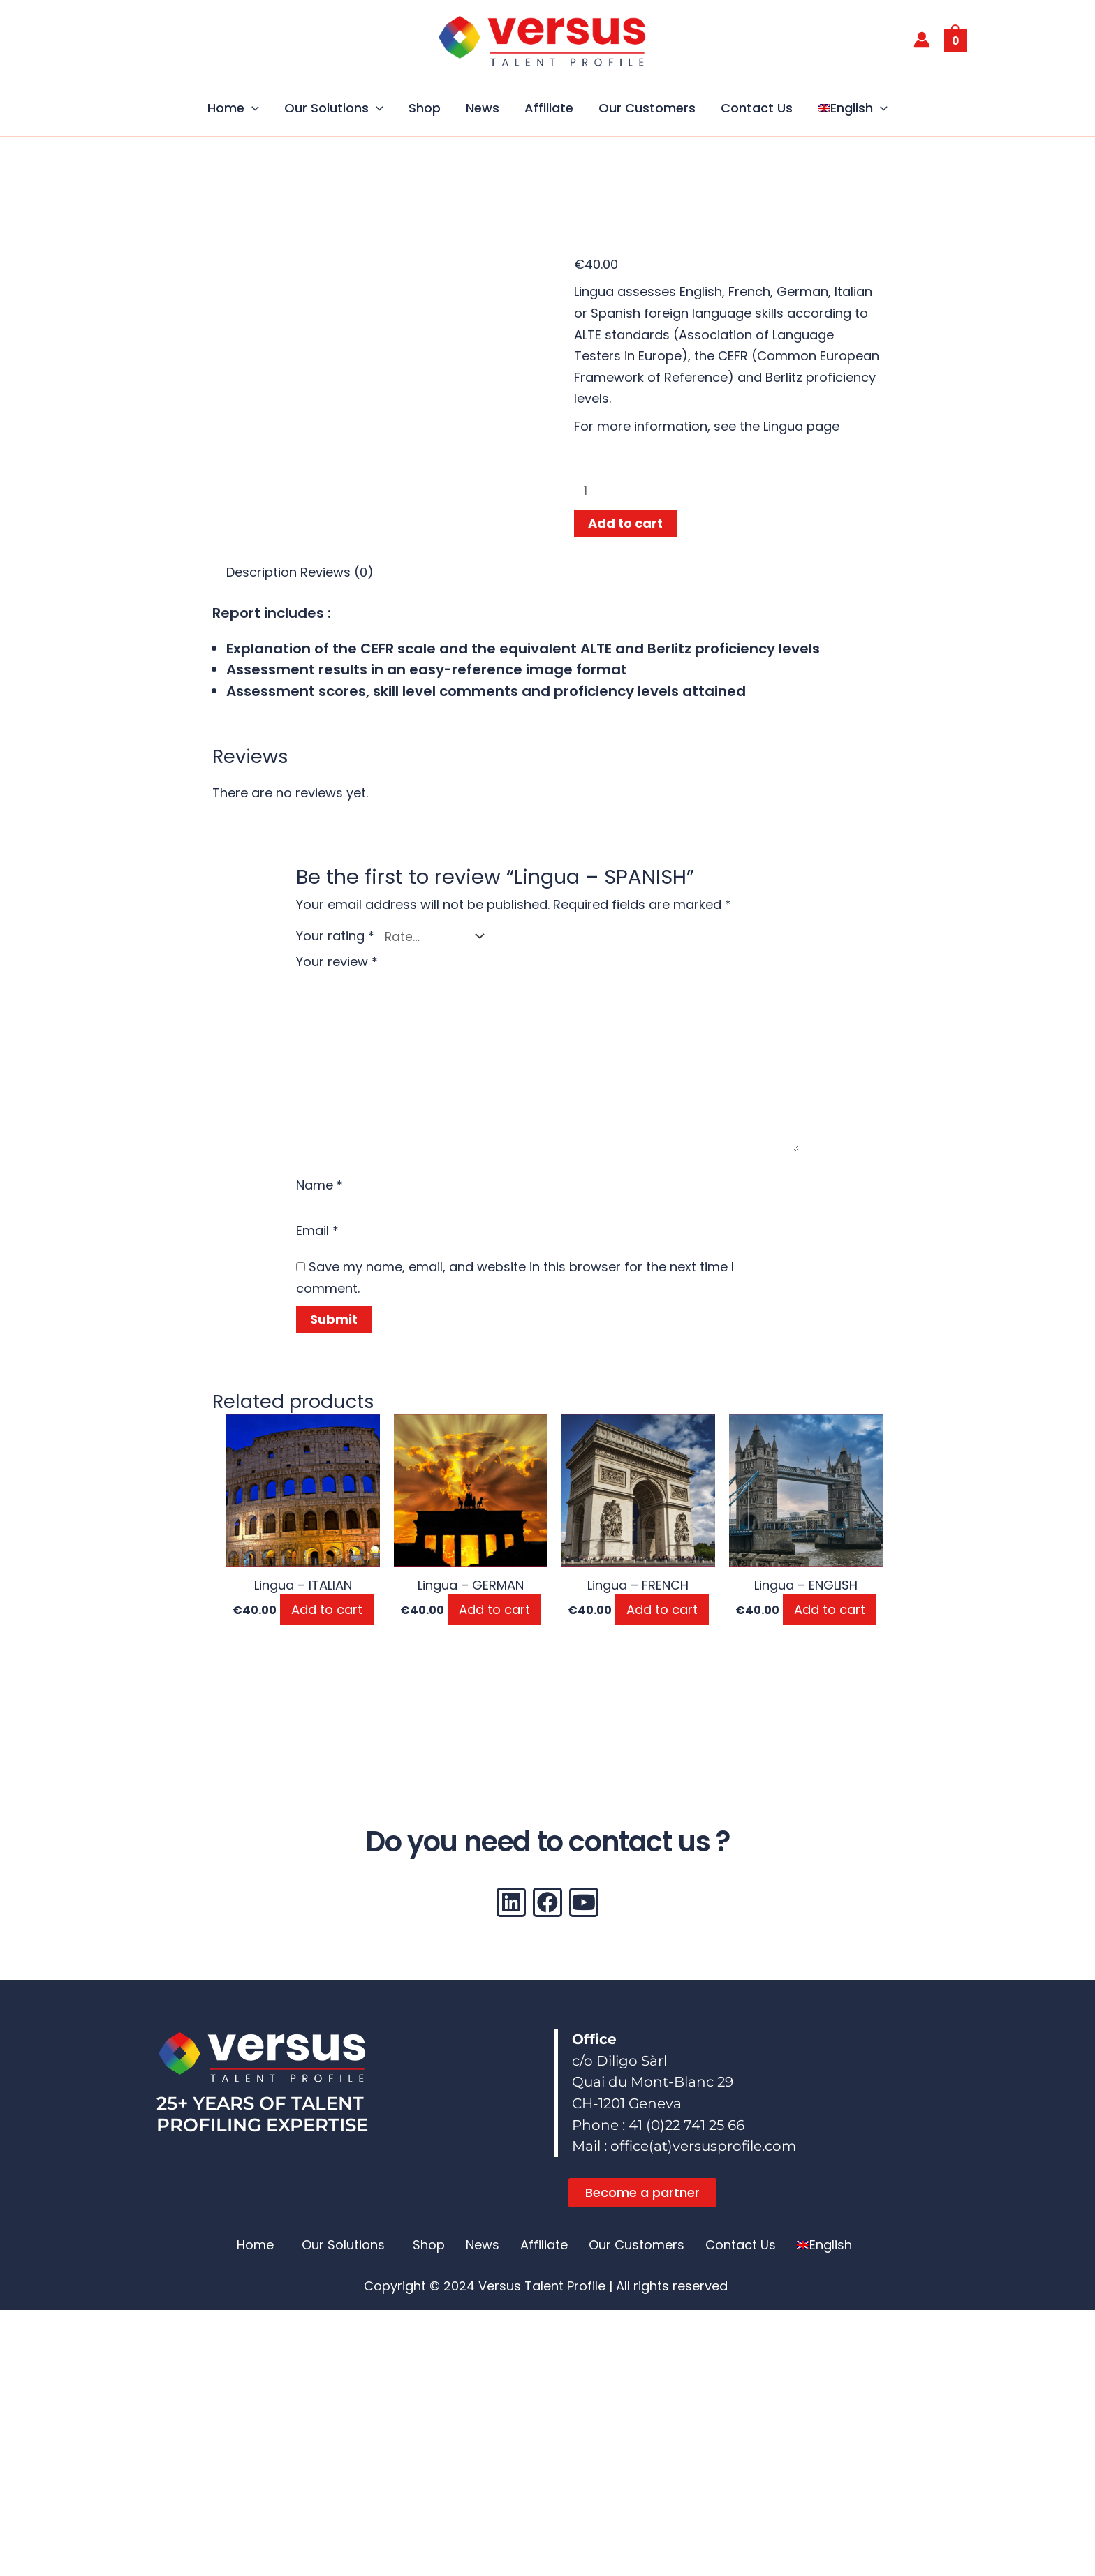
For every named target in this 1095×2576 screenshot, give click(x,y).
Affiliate (548, 108)
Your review (337, 961)
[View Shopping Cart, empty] (955, 40)
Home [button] (233, 108)
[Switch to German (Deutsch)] (650, 2560)
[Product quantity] (705, 492)
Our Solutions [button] (333, 108)
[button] (251, 108)
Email (317, 1245)
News (482, 108)
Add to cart (625, 526)
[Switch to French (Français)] (509, 2560)
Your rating (335, 937)
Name (319, 1197)
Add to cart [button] (326, 1626)
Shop (425, 108)
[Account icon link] (921, 39)
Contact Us (757, 108)
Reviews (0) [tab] (337, 575)
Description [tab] (261, 575)
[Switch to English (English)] (406, 2560)
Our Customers (647, 108)
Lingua (783, 426)
